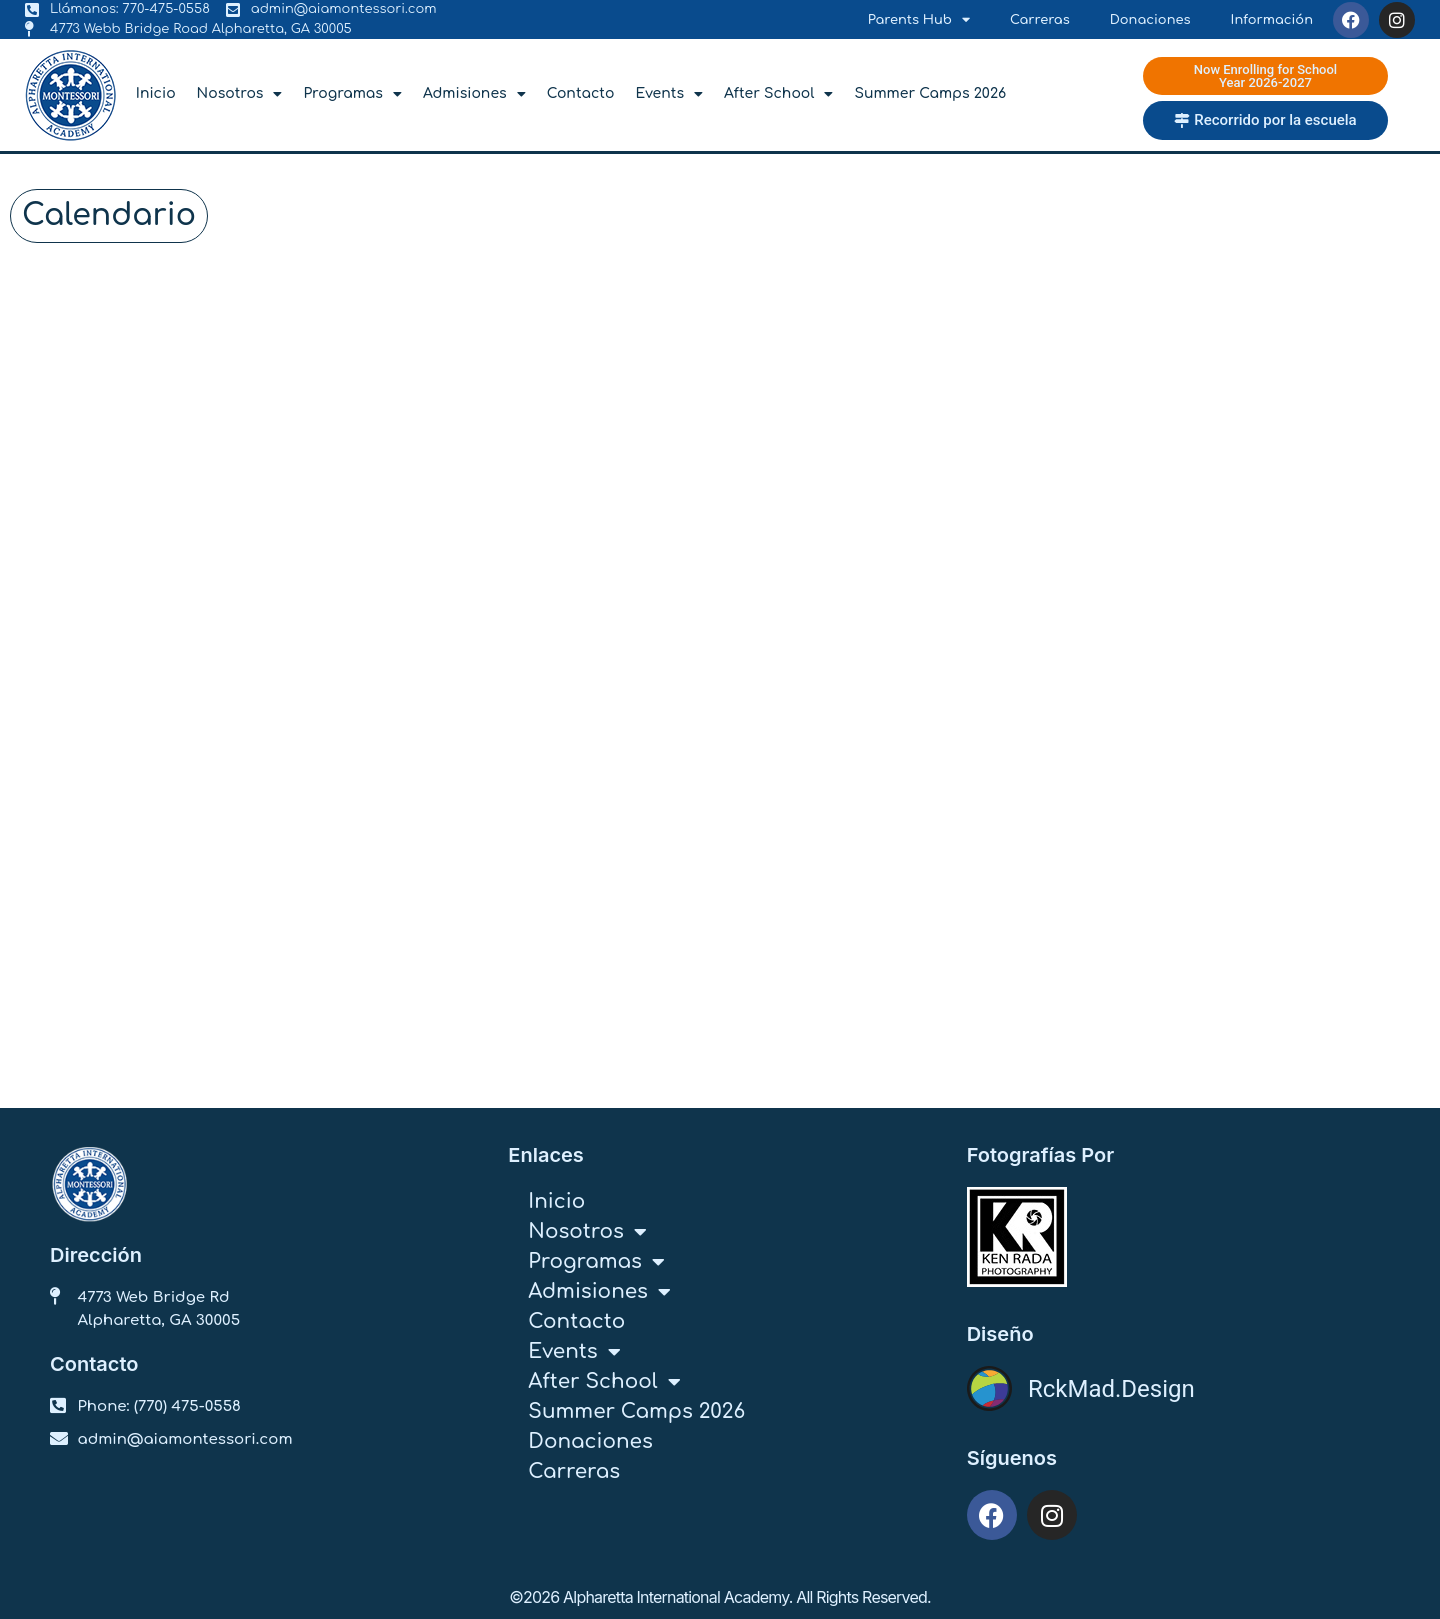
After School (778, 94)
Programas (352, 94)
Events (669, 94)
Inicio (156, 93)
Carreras (1040, 20)
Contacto (581, 93)
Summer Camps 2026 (930, 93)
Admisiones (474, 94)
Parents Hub (919, 20)
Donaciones (1150, 20)
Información (1272, 20)
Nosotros (240, 94)
